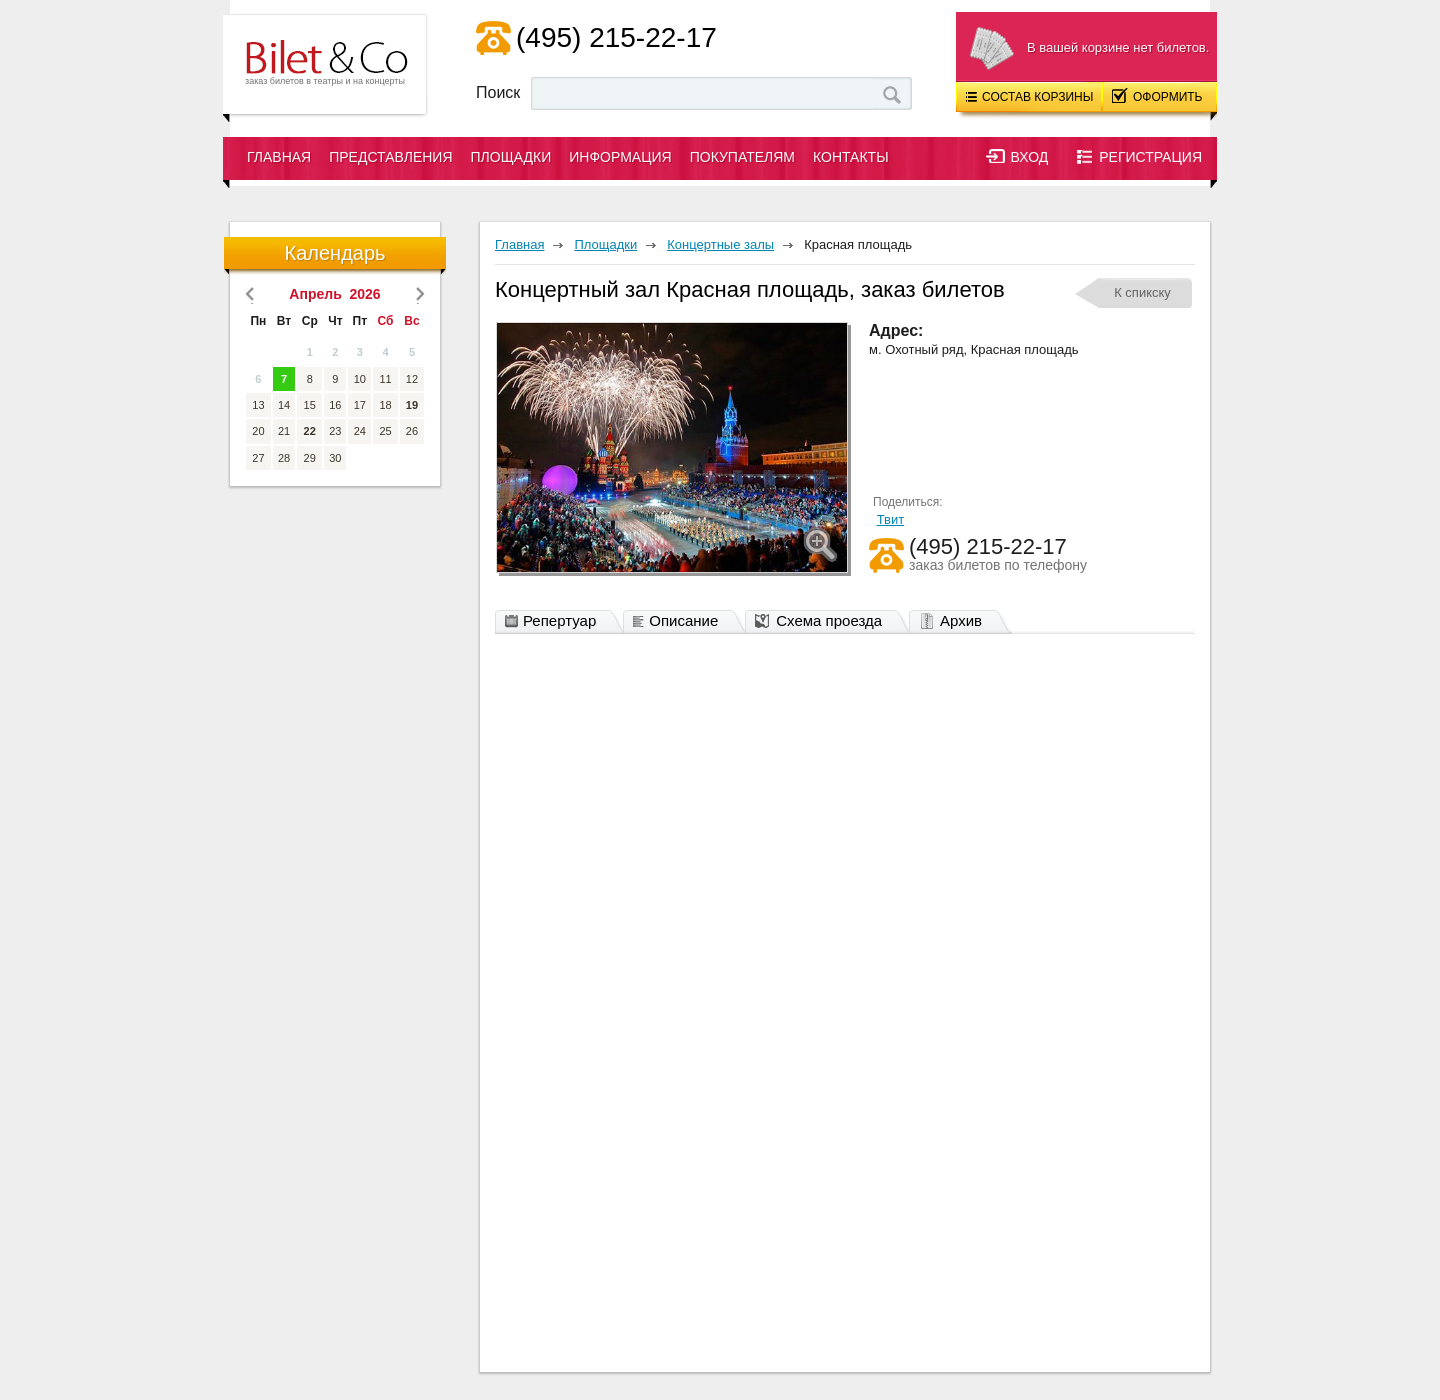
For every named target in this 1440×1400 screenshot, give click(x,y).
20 (258, 431)
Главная (279, 157)
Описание (680, 622)
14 (284, 405)
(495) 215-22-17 (616, 37)
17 (360, 405)
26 (412, 431)
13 (258, 405)
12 (412, 379)
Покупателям (742, 157)
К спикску (1142, 292)
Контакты (851, 157)
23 (335, 431)
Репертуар (555, 622)
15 (310, 405)
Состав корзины (1029, 97)
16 (335, 405)
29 (310, 458)
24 (360, 431)
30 (335, 458)
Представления (390, 157)
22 (310, 431)
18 (385, 405)
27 (258, 458)
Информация (620, 157)
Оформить (1157, 96)
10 (360, 379)
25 (385, 431)
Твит (891, 519)
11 (385, 379)
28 (284, 458)
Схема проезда (823, 622)
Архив (955, 622)
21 (284, 431)
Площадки (511, 157)
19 (412, 405)
